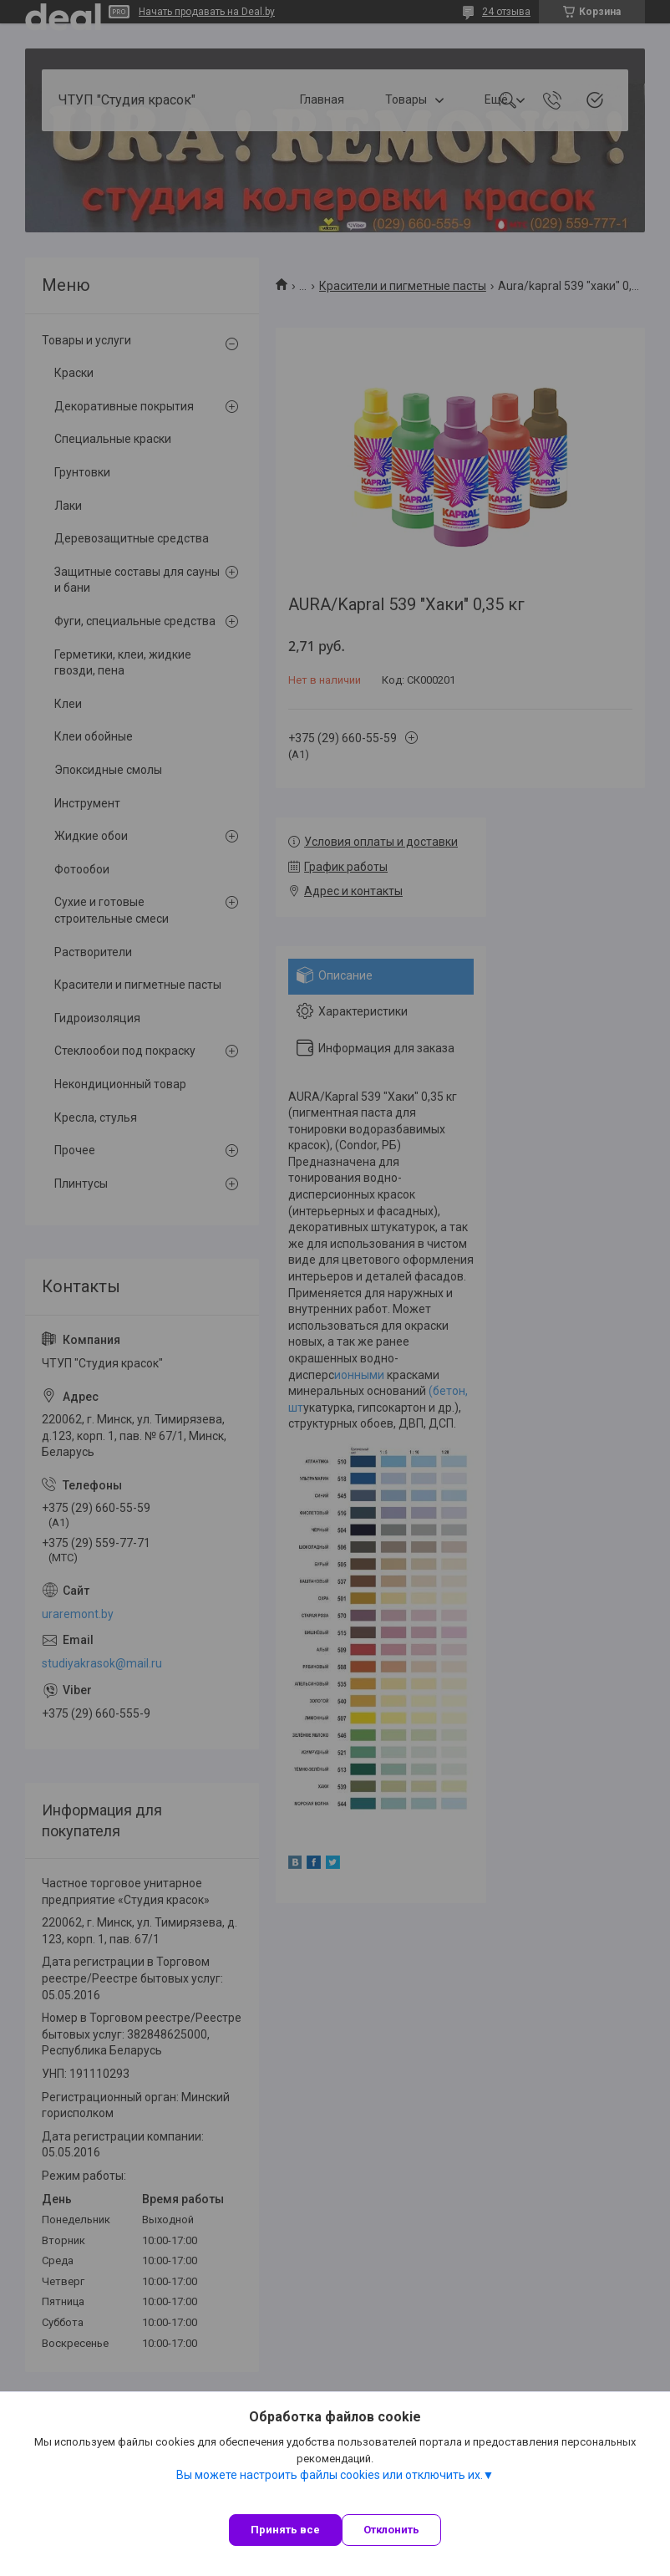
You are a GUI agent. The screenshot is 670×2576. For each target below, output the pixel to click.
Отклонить (391, 2529)
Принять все (285, 2529)
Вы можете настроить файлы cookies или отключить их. (329, 2475)
